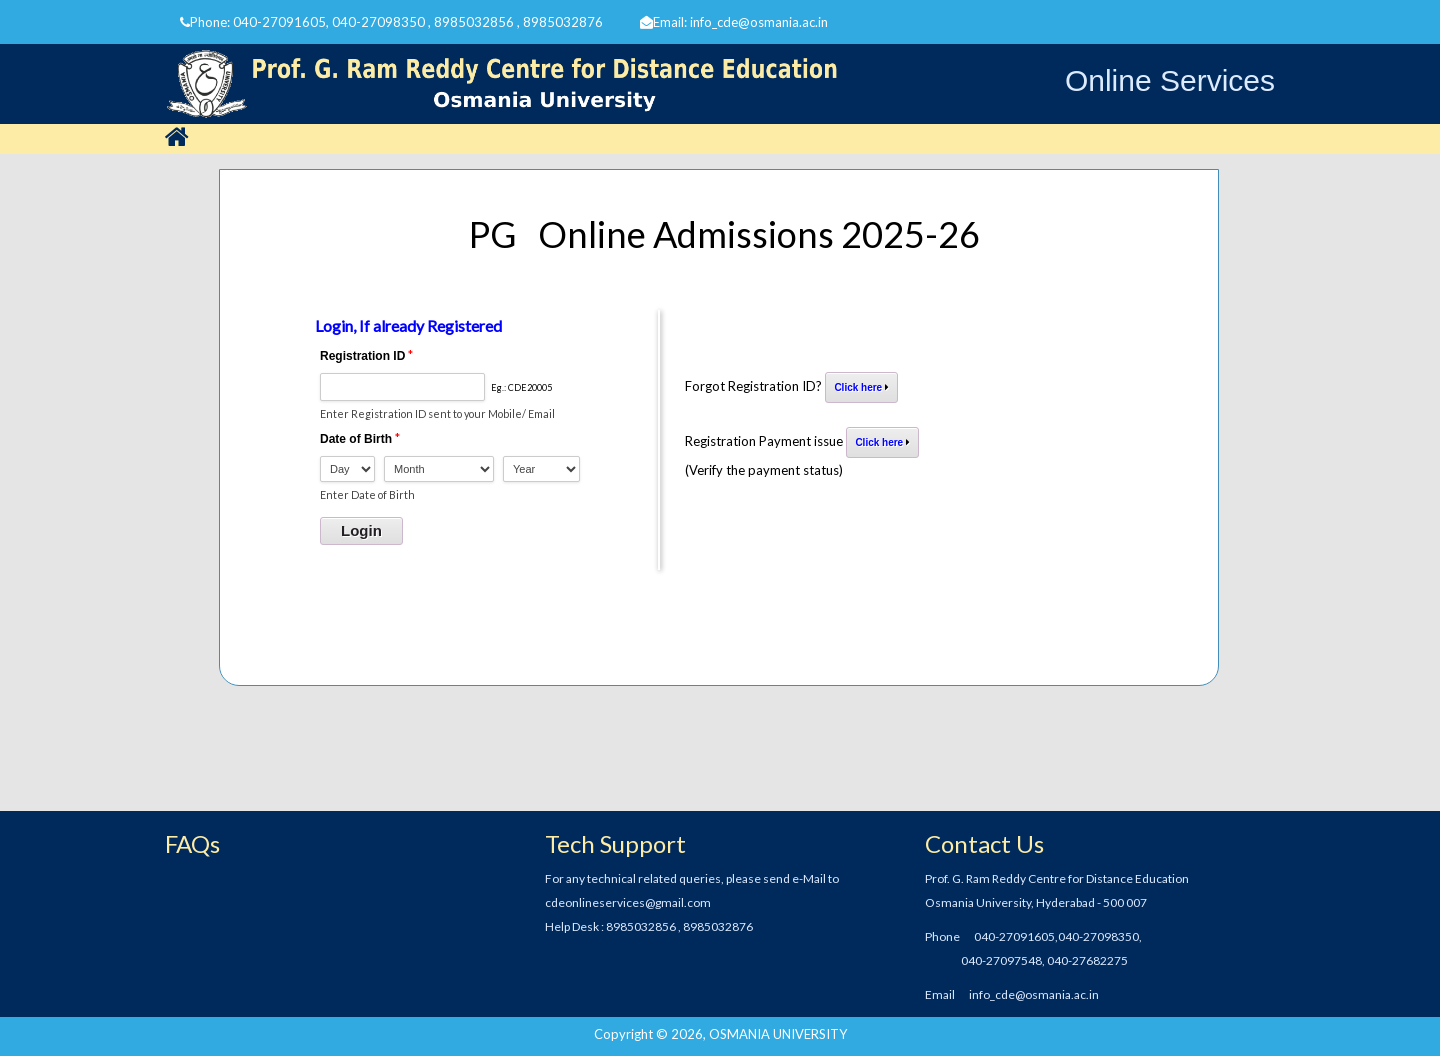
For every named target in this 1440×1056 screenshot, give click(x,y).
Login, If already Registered (408, 325)
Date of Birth (356, 439)
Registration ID (362, 356)
